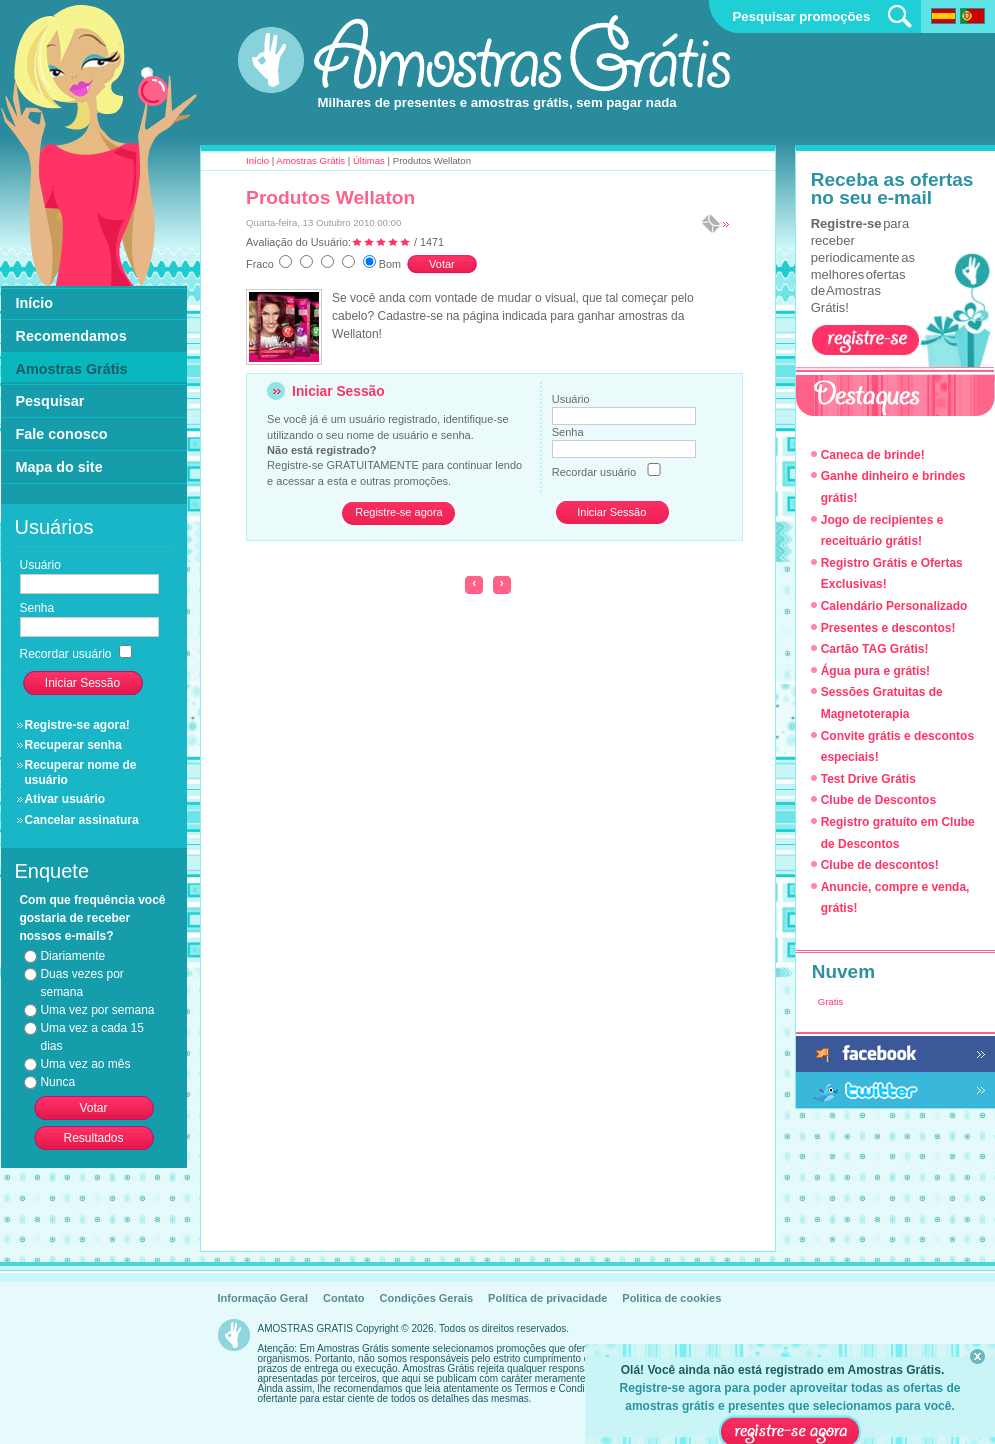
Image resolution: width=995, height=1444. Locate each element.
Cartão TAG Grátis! (875, 649)
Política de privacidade (547, 1298)
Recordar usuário (594, 472)
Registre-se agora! (77, 725)
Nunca (57, 1082)
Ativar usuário (65, 799)
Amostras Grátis (310, 160)
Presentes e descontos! (888, 628)
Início (257, 160)
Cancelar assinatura (82, 820)
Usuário (571, 399)
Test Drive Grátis (868, 779)
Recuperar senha (73, 745)
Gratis (831, 1001)
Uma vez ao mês (85, 1064)
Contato (344, 1298)
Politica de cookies (671, 1298)
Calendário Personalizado (894, 606)
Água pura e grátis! (875, 671)
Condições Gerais (427, 1298)
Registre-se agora (398, 512)
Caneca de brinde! (873, 455)
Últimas (369, 160)
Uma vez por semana (97, 1010)
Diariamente (72, 956)
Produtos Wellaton (330, 197)
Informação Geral (263, 1298)
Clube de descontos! (880, 865)
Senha (568, 432)
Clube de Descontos (878, 800)
